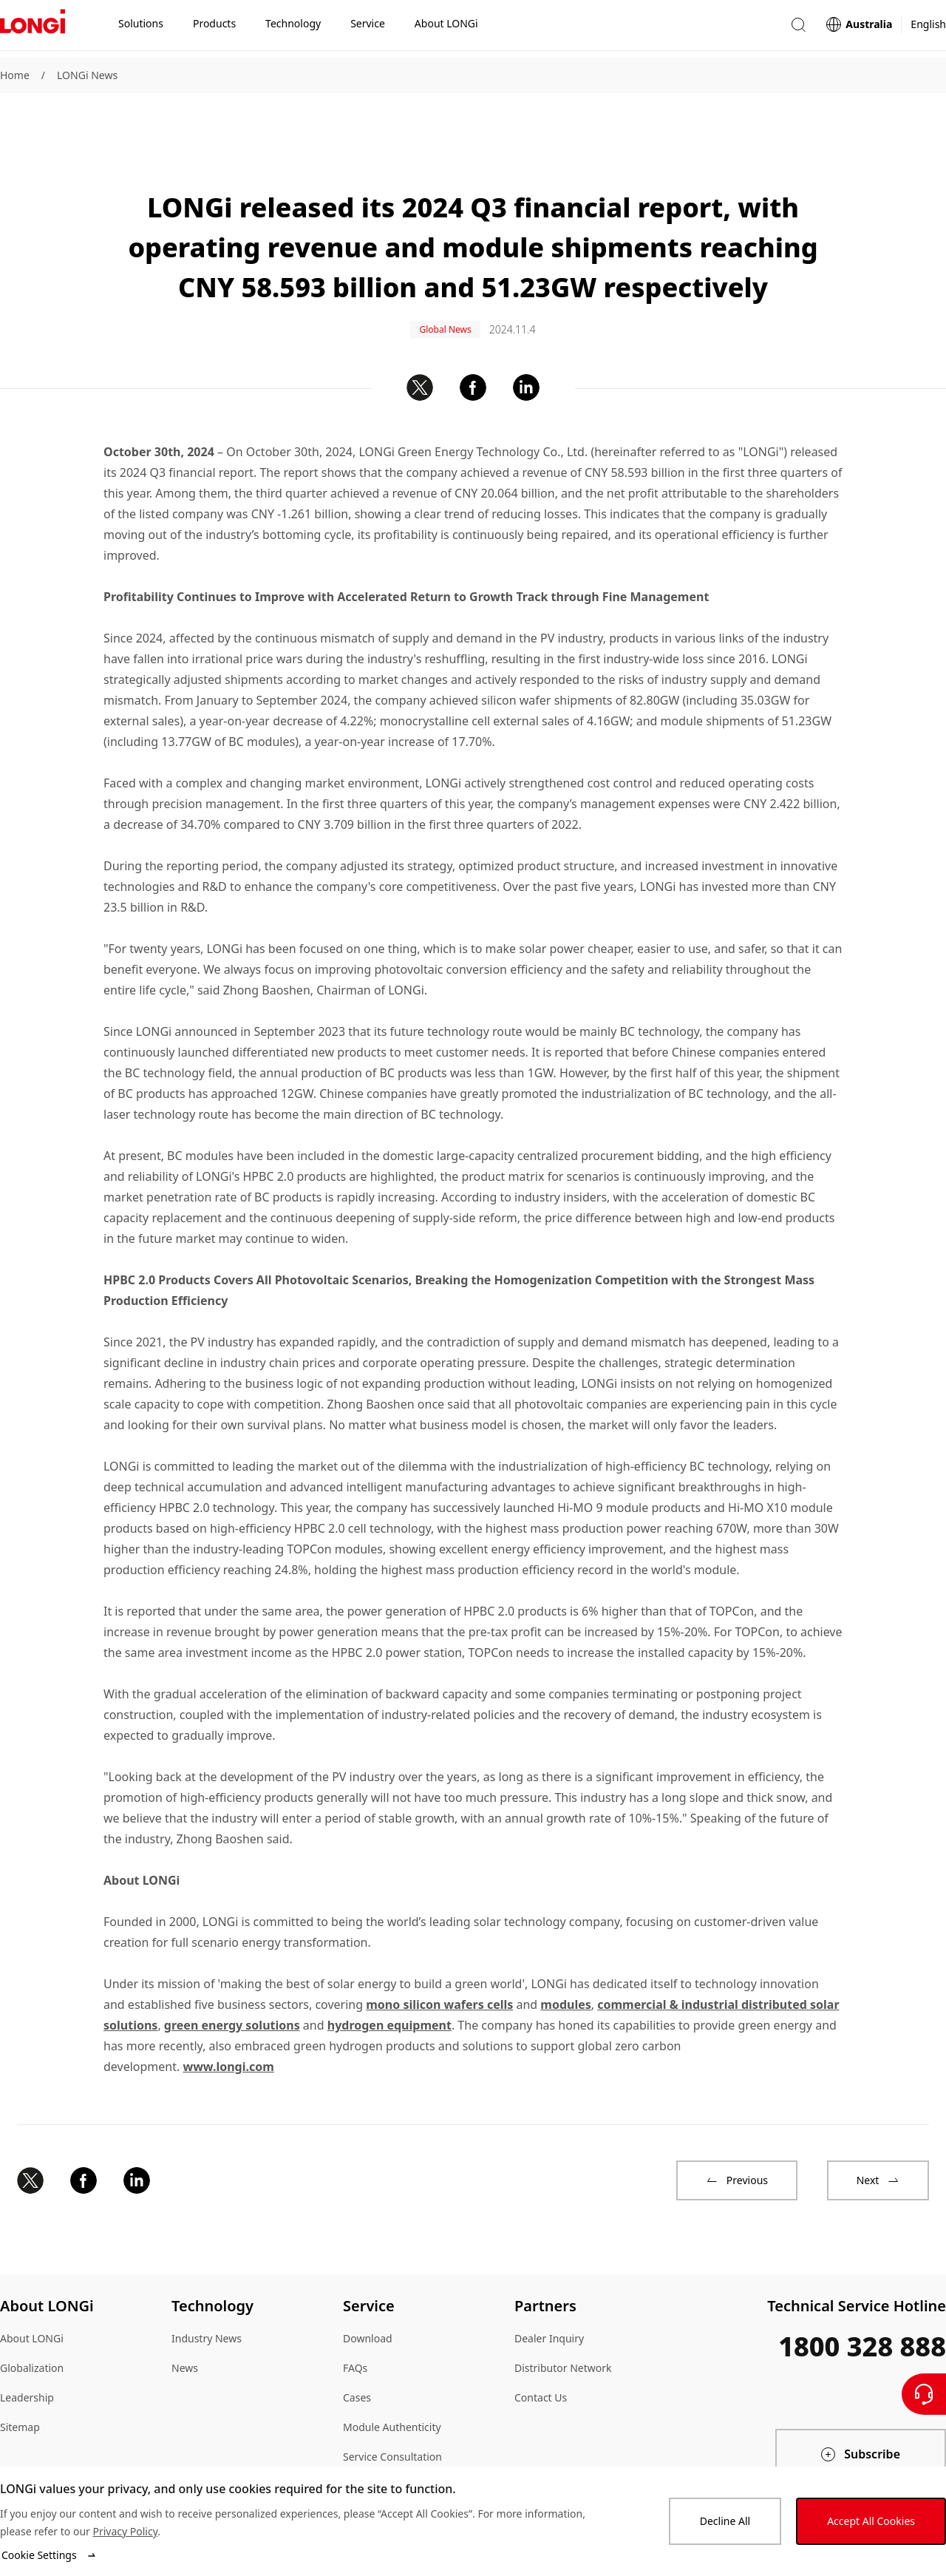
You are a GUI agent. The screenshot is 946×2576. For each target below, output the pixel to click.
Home (15, 75)
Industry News (206, 2291)
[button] (798, 28)
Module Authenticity (392, 2380)
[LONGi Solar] (32, 28)
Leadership (27, 2350)
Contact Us (540, 2350)
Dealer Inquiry (549, 2291)
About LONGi (32, 2291)
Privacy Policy (124, 2531)
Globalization (32, 2321)
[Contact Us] (924, 2394)
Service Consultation (392, 2409)
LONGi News (87, 75)
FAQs (355, 2321)
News (184, 2321)
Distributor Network (563, 2321)
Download (367, 2291)
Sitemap (20, 2380)
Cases (357, 2350)
